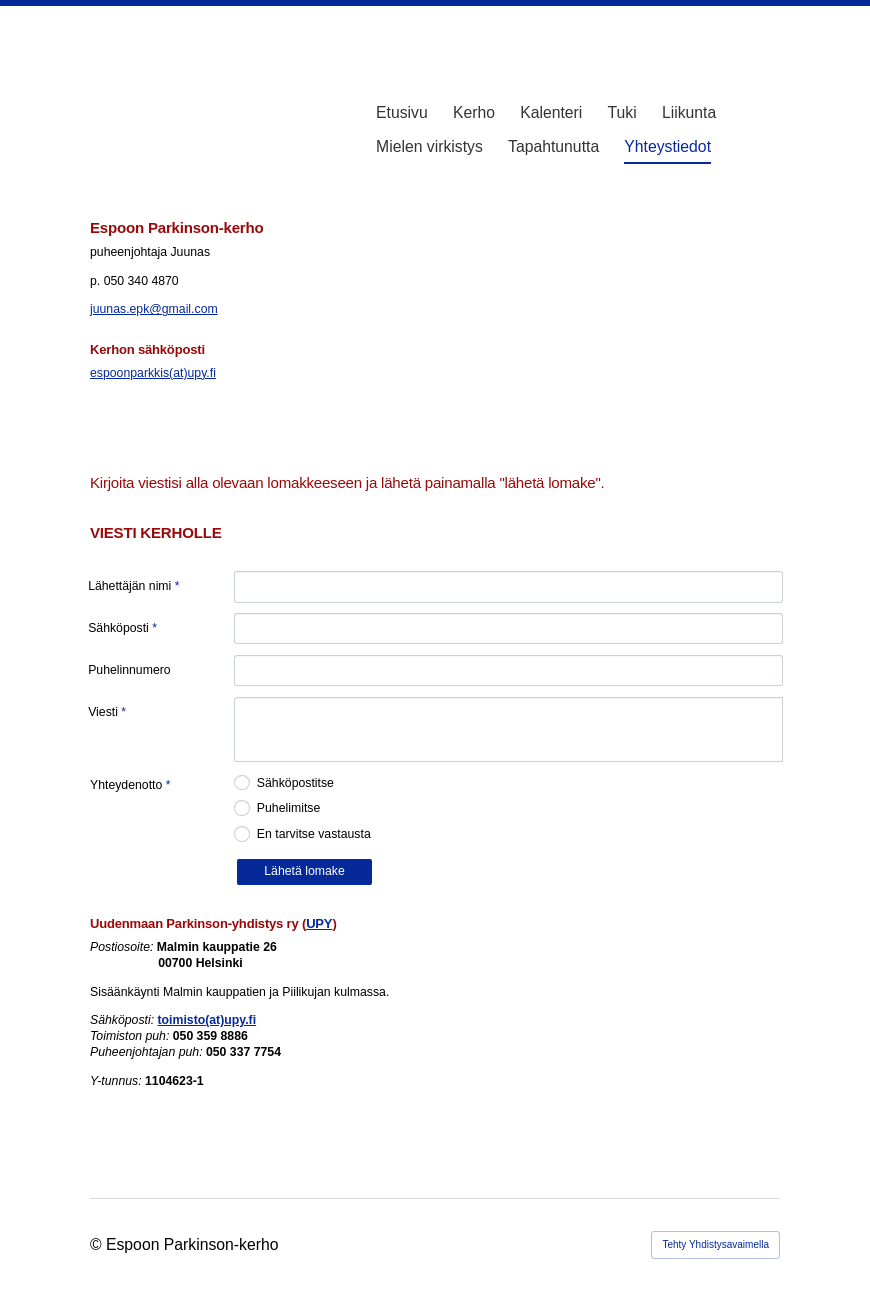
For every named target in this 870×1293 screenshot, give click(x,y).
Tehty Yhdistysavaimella (715, 1244)
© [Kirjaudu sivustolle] (98, 1244)
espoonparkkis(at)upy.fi (153, 373)
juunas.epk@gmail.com (154, 309)
